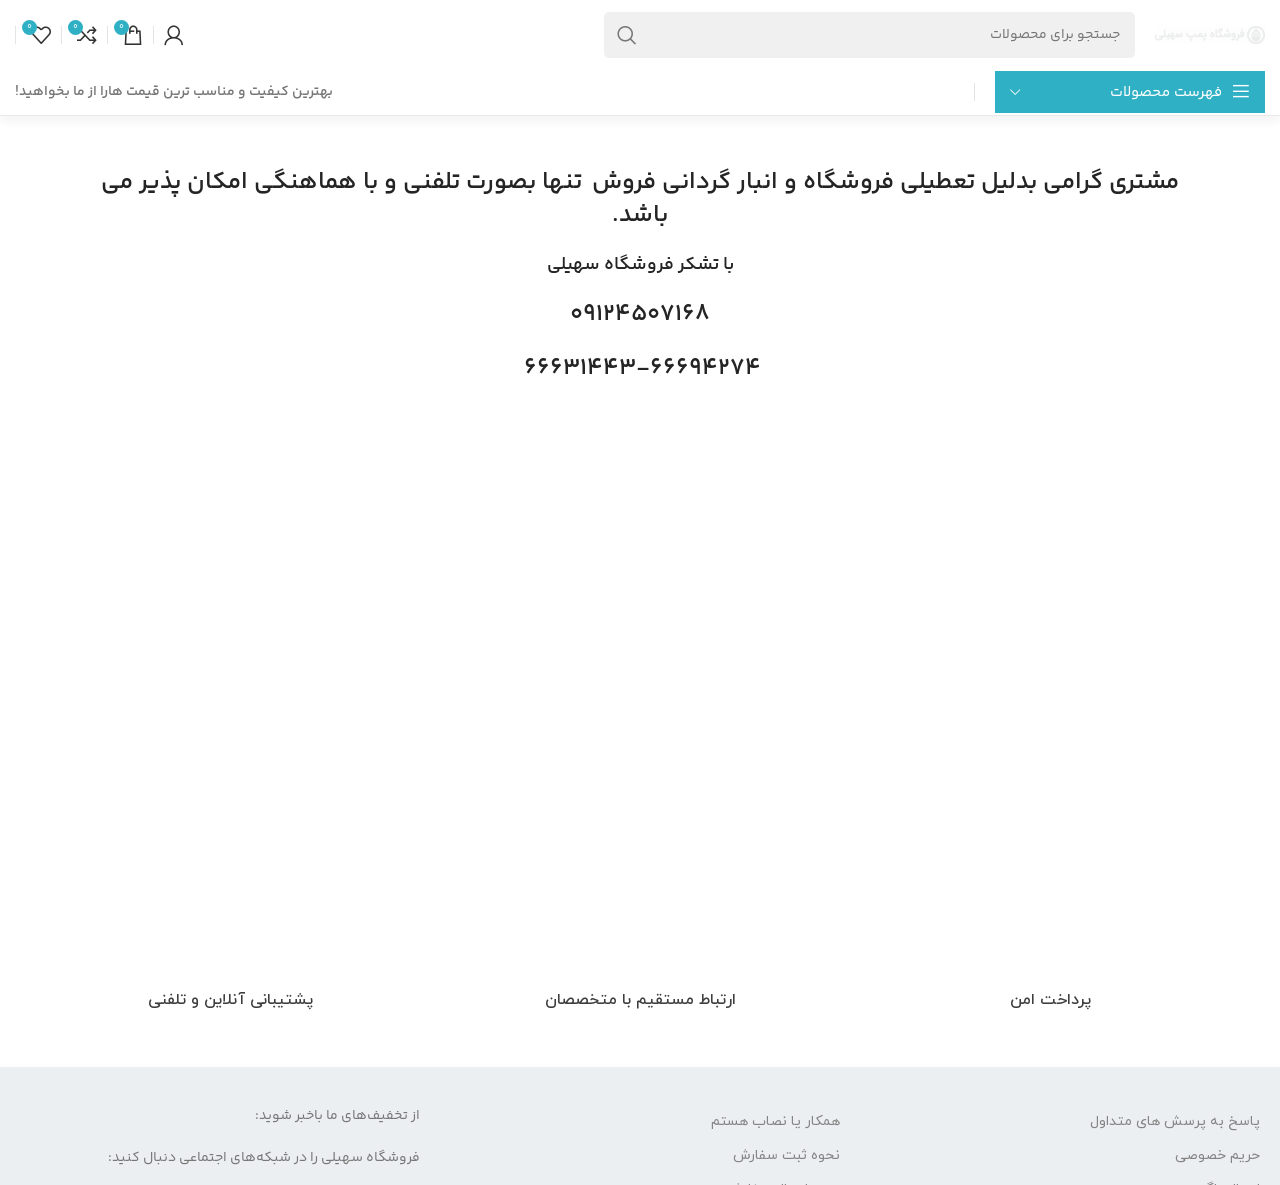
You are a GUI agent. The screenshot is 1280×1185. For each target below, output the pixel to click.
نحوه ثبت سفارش (786, 1155)
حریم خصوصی (1217, 1155)
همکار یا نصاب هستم (775, 1121)
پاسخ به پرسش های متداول (1175, 1121)
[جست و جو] (869, 35)
